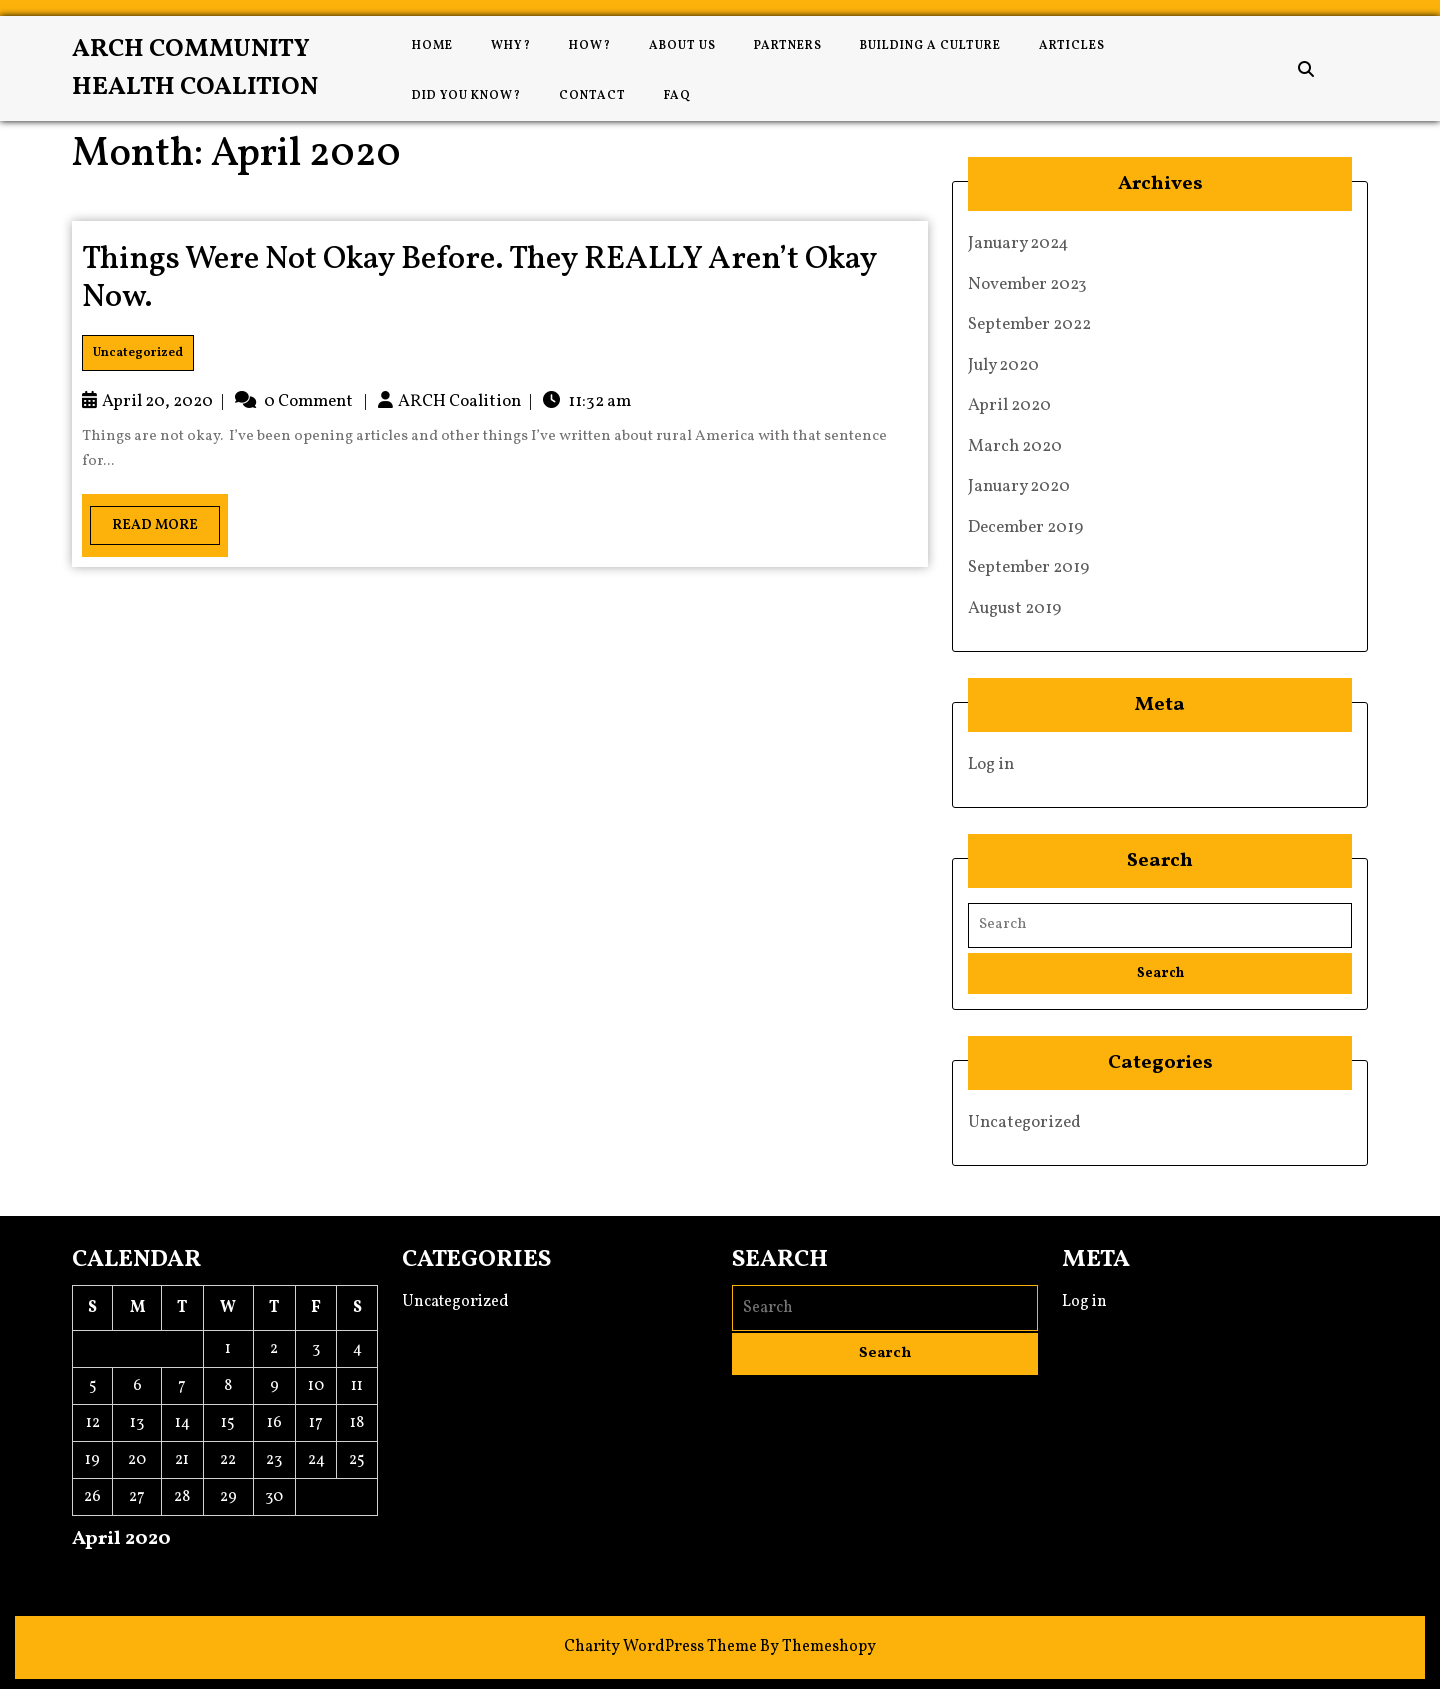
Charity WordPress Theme (660, 1647)
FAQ (677, 96)
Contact (592, 96)
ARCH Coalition (459, 401)
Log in (991, 764)
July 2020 (1003, 365)
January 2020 (1019, 486)
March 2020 (1015, 446)
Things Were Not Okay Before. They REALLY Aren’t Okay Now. (479, 279)
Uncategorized (138, 353)
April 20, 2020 (157, 401)
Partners (788, 46)
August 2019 (1014, 608)
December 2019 (1025, 527)
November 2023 (1027, 284)
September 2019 (1028, 567)
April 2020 (1009, 405)
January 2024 (1018, 243)
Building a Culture (930, 46)
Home (432, 46)
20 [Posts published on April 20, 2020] (137, 1460)
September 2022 (1029, 324)
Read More (144, 520)
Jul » (138, 1574)
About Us (682, 46)
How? (590, 46)
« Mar (93, 1574)
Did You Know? (466, 96)
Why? (511, 46)
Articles (1072, 46)
